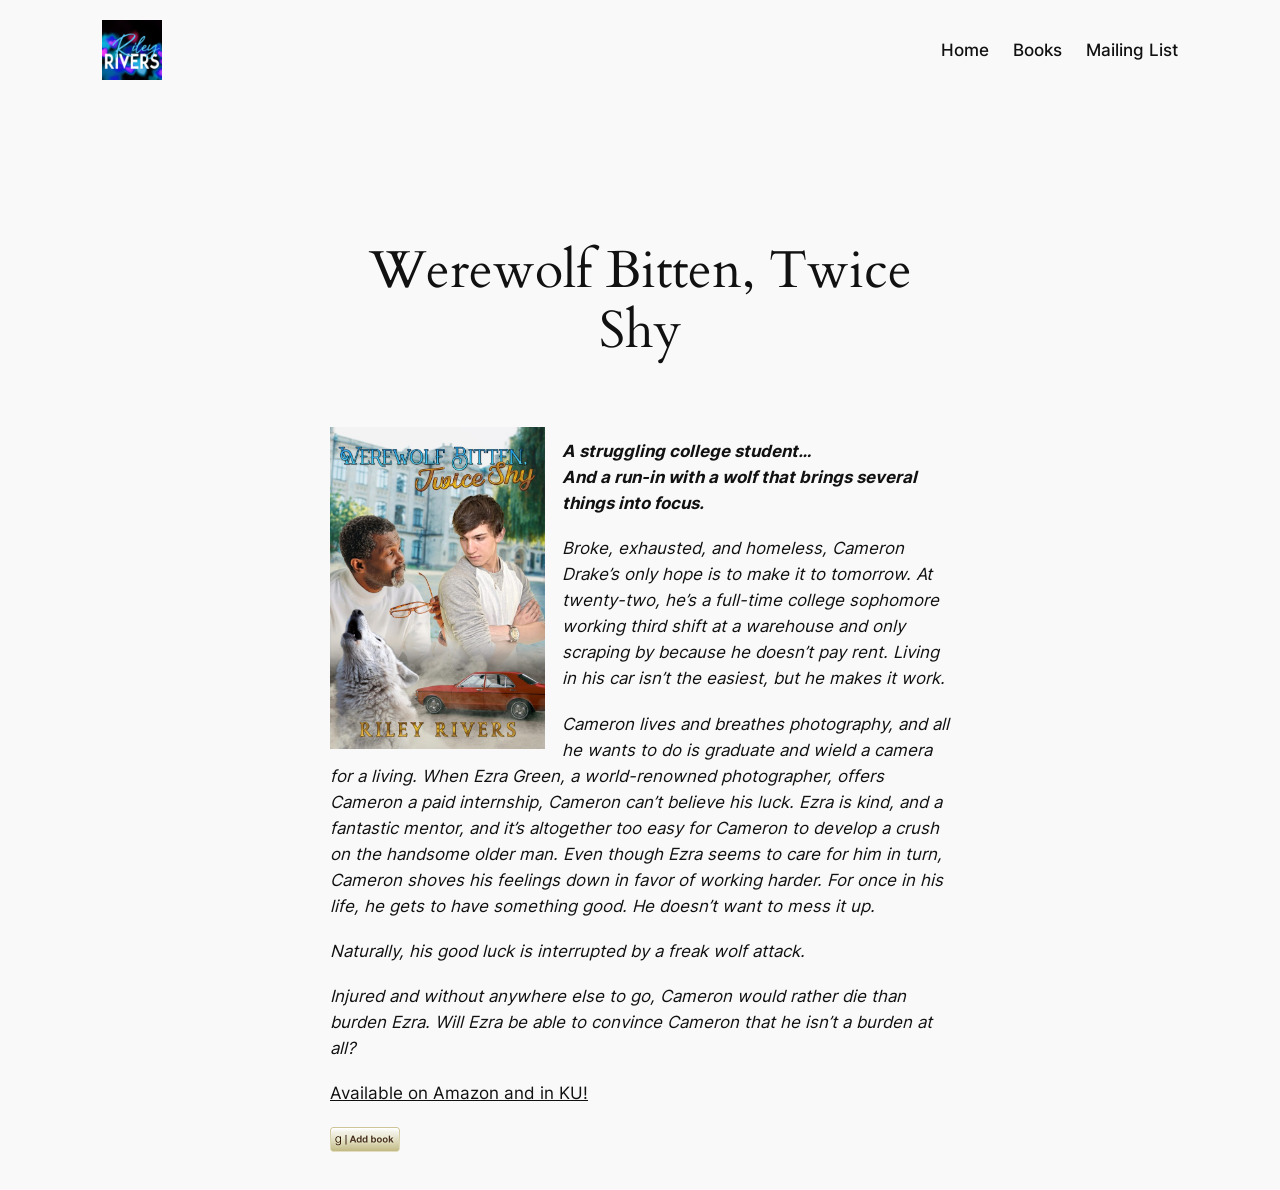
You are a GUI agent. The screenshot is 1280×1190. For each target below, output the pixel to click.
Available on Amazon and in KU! (459, 1093)
